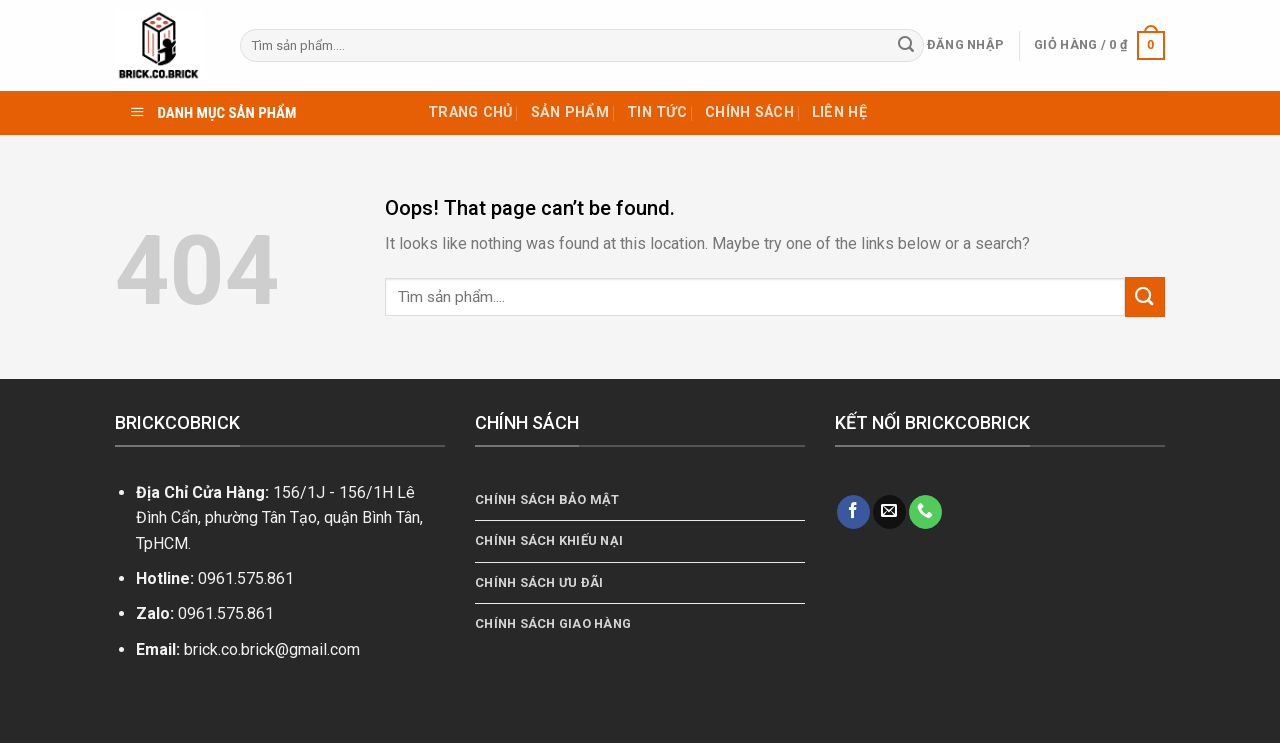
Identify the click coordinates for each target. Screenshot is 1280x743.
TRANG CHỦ (470, 112)
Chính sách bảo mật (547, 499)
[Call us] (925, 512)
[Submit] (906, 46)
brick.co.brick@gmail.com (272, 649)
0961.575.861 (246, 578)
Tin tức (657, 112)
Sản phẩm (570, 112)
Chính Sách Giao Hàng (553, 623)
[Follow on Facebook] (853, 512)
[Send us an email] (889, 512)
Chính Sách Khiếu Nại (549, 540)
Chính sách (749, 112)
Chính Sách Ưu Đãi (539, 582)
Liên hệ (839, 112)
